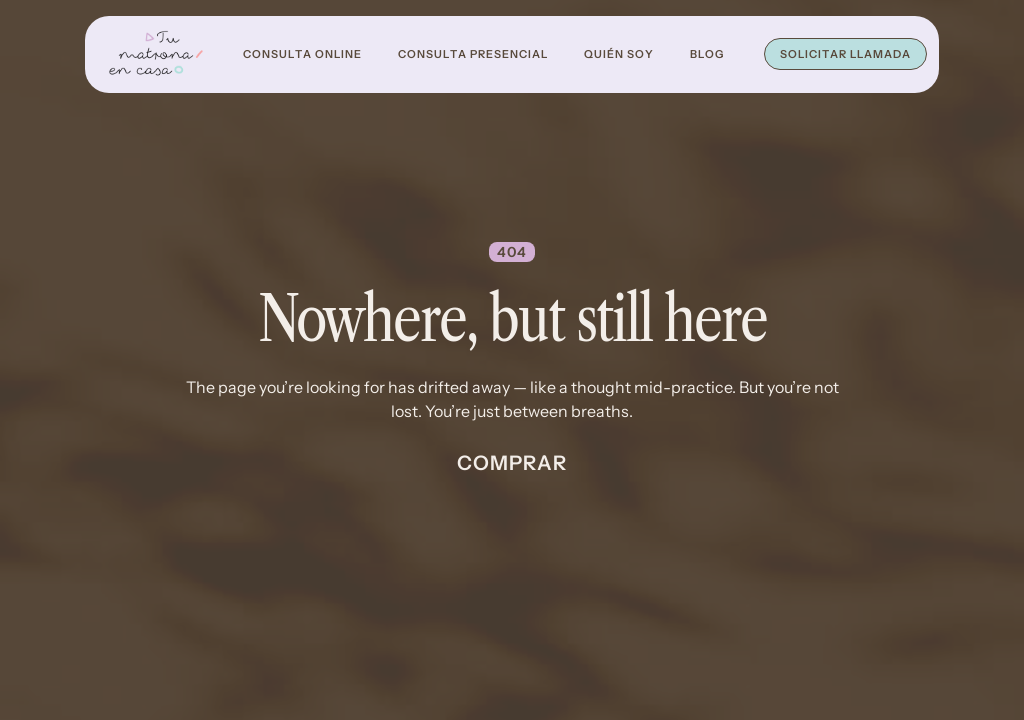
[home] (156, 54)
